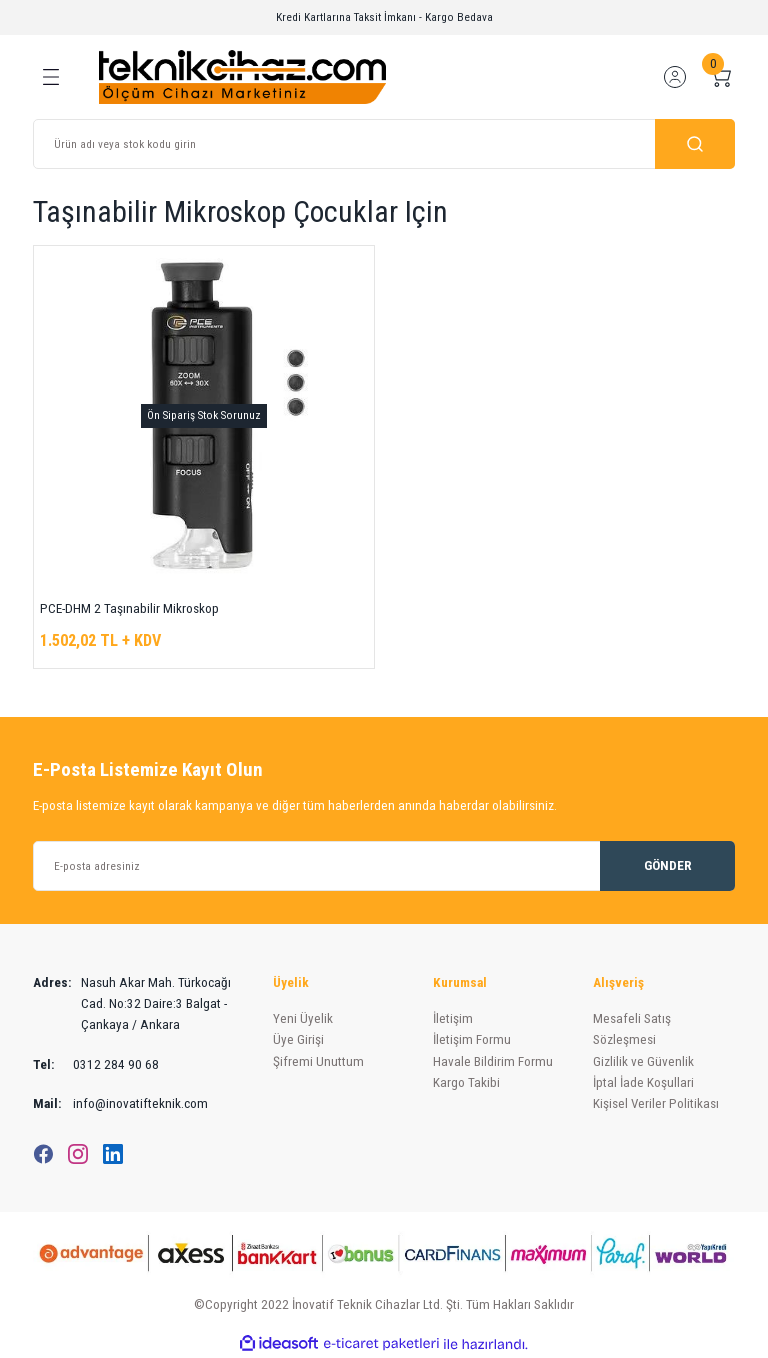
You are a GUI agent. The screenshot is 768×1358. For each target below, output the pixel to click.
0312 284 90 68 (96, 1064)
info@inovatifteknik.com (120, 1103)
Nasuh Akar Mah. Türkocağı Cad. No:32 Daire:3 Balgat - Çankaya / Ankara (132, 1004)
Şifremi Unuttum (318, 1061)
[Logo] (242, 76)
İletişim (453, 1018)
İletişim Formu (472, 1039)
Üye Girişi (298, 1039)
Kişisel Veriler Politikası (656, 1103)
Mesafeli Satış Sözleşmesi (632, 1029)
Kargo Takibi (466, 1082)
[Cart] (721, 77)
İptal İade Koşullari (643, 1082)
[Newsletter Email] (384, 866)
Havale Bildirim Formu (493, 1061)
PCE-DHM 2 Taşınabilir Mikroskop (129, 608)
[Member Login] (675, 77)
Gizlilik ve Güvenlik (643, 1061)
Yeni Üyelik (303, 1018)
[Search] (384, 144)
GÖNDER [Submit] (668, 865)
